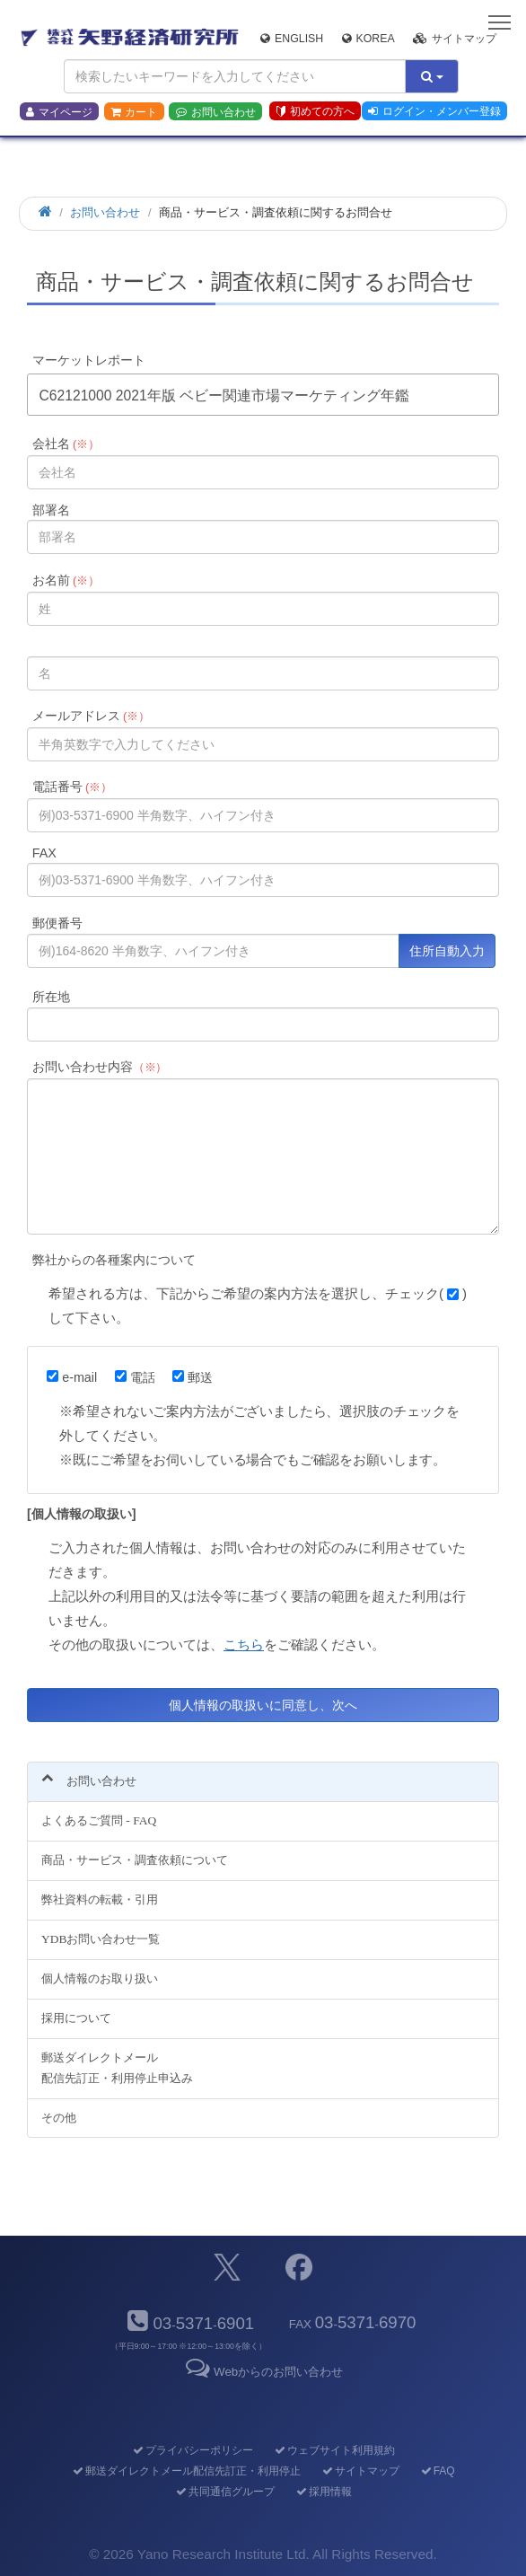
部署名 (51, 510)
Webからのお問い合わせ (263, 2371)
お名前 (66, 580)
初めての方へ (315, 111)
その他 (58, 2117)
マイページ (59, 112)
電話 (135, 1377)
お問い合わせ (216, 112)
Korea (368, 38)
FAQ (436, 2471)
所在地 (51, 996)
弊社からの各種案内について (114, 1260)
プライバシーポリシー (191, 2450)
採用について (76, 2018)
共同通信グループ (224, 2491)
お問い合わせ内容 (100, 1066)
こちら (244, 1644)
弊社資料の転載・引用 (99, 1899)
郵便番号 (57, 923)
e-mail (72, 1377)
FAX (44, 853)
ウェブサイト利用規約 (333, 2450)
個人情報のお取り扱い (99, 1978)
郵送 (192, 1377)
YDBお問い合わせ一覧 (100, 1939)
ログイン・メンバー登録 (434, 111)
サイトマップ (454, 38)
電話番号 (72, 786)
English (291, 38)
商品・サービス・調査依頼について (134, 1860)
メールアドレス (91, 715)
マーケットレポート (88, 360)
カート (133, 112)
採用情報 (322, 2491)
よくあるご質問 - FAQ (98, 1820)
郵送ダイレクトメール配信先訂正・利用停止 (185, 2471)
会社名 (66, 443)
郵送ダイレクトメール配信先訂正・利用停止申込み (117, 2068)
